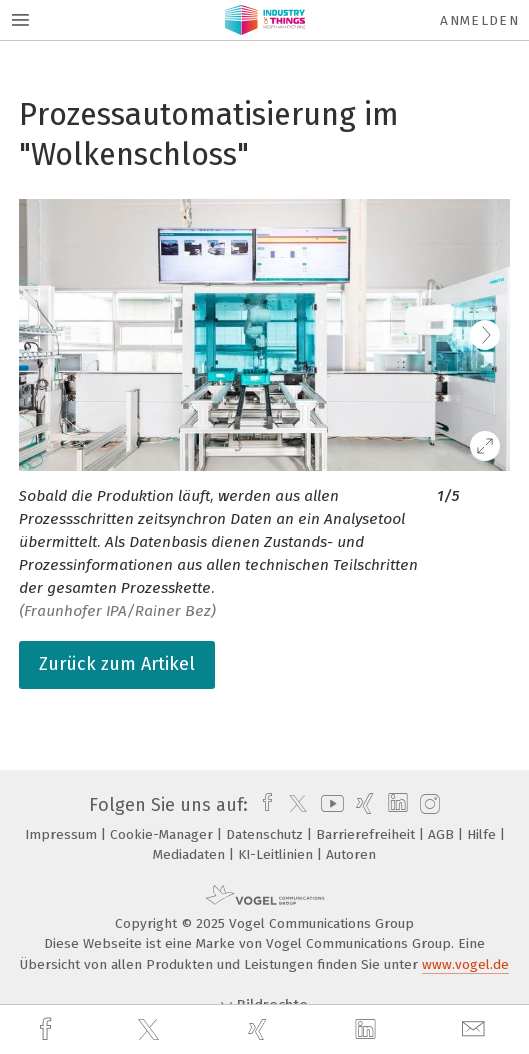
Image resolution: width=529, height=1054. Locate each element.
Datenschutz (266, 834)
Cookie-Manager (163, 834)
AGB (443, 834)
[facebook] (48, 1029)
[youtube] (329, 805)
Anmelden (479, 20)
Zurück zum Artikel (117, 664)
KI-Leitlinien (277, 854)
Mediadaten (191, 854)
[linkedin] (368, 1030)
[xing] (260, 1029)
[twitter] (151, 1030)
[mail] (476, 1029)
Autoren (351, 854)
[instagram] (427, 805)
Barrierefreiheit (367, 834)
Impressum (63, 834)
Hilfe (483, 834)
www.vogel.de (465, 964)
